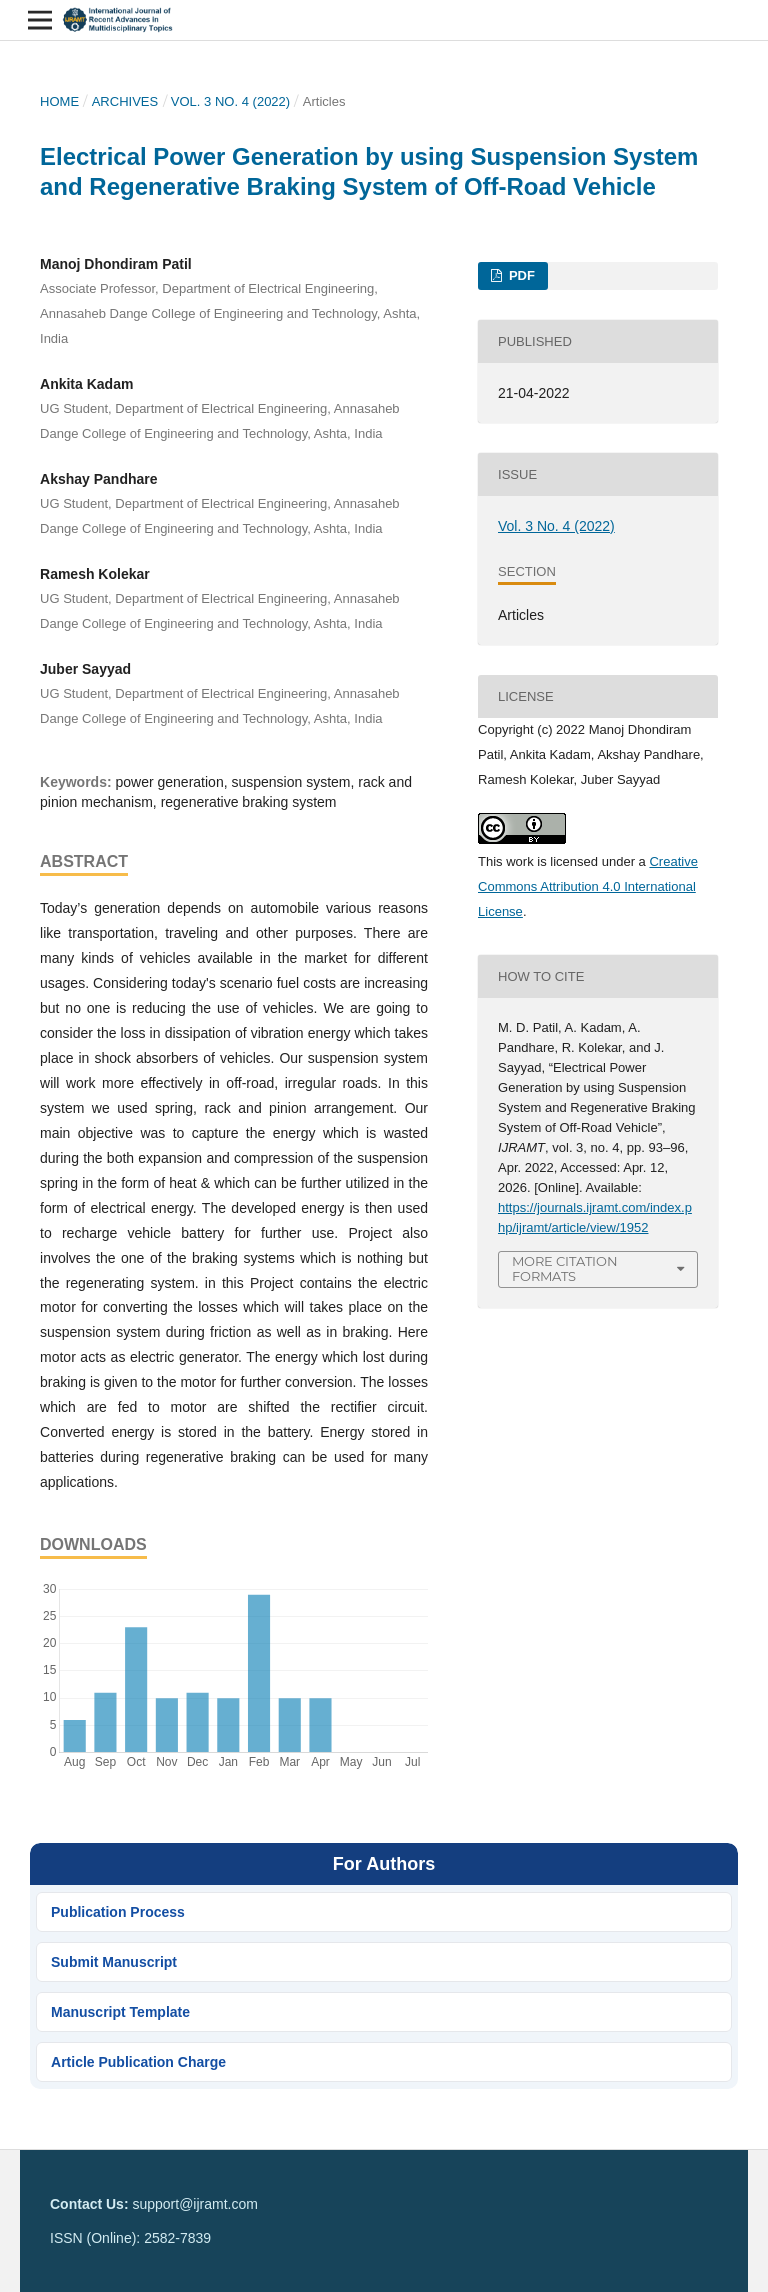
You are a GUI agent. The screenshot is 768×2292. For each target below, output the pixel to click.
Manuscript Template (120, 2012)
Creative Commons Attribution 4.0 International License (588, 886)
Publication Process (118, 1912)
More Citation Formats (565, 1268)
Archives (125, 101)
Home (59, 101)
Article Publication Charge (138, 2062)
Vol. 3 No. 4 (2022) (230, 101)
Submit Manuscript (114, 1962)
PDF (520, 275)
